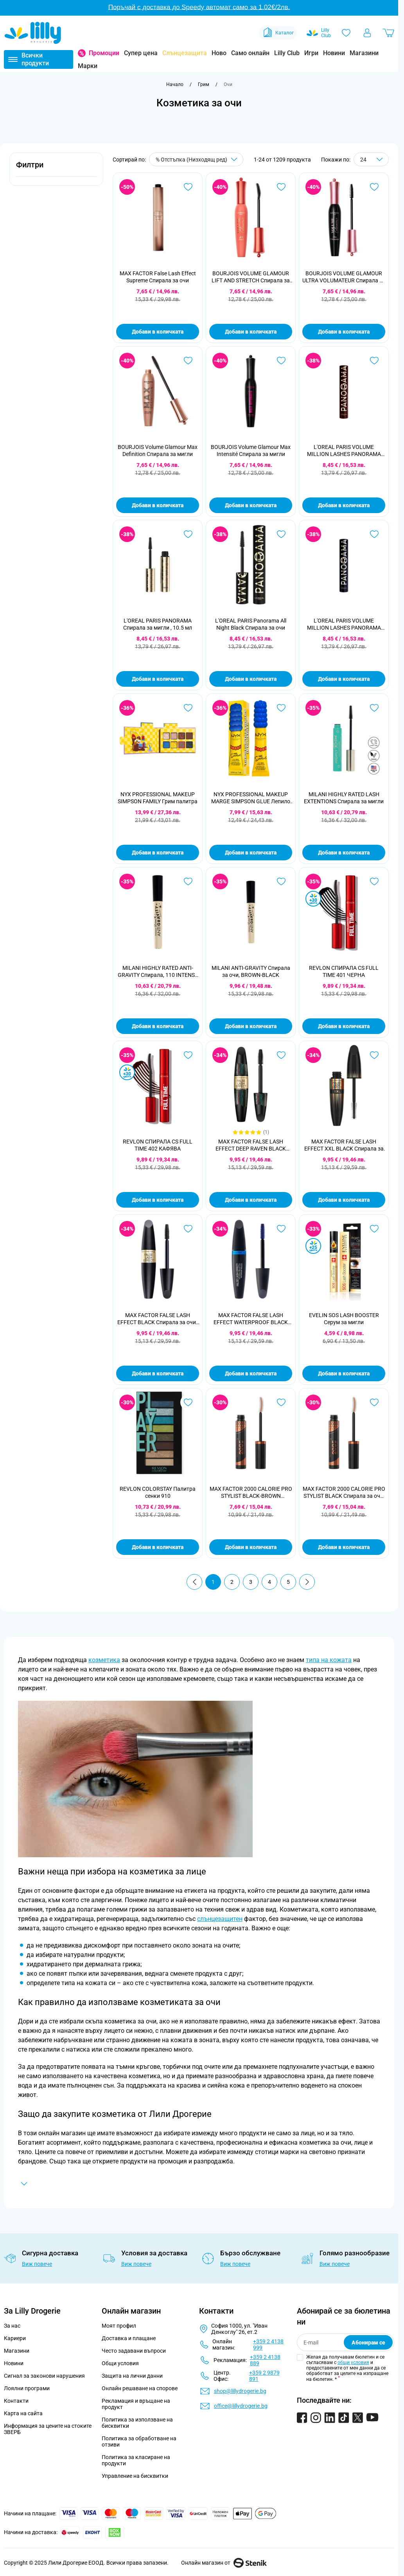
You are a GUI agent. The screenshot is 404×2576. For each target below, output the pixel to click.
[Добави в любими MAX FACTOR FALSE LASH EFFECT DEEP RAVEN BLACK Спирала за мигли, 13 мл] (281, 1055)
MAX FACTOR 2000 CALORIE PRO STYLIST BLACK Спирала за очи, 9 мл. (344, 1492)
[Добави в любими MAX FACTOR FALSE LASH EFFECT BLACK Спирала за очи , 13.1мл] (188, 1229)
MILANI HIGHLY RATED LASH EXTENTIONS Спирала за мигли (344, 797)
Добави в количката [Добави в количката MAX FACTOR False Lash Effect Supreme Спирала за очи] (157, 332)
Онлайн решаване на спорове (140, 2388)
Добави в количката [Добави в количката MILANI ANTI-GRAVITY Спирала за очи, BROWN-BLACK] (251, 1026)
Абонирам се (368, 2342)
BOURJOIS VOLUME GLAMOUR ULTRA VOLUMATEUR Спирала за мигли (343, 277)
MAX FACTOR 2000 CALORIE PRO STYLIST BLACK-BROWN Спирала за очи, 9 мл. (251, 1492)
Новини (334, 53)
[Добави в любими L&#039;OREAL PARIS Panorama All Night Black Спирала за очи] (281, 534)
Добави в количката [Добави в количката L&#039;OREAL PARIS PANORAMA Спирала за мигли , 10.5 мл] (157, 679)
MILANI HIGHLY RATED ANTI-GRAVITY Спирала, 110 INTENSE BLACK (158, 971)
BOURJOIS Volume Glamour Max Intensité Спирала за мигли (251, 450)
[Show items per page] (371, 159)
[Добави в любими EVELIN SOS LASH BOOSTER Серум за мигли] (374, 1229)
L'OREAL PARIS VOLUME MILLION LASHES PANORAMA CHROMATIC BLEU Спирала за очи (344, 624)
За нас (12, 2326)
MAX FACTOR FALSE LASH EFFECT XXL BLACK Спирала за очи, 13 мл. (344, 1145)
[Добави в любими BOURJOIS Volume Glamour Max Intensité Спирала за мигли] (281, 360)
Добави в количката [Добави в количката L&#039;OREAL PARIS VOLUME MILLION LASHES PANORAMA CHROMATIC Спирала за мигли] (344, 505)
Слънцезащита (184, 53)
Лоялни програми (27, 2388)
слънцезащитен (219, 1919)
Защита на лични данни (132, 2376)
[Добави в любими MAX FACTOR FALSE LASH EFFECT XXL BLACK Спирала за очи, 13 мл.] (374, 1055)
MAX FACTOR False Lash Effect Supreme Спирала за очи (158, 277)
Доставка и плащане (129, 2338)
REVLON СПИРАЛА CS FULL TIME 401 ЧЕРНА (344, 971)
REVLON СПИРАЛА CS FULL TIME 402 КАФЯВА (157, 1145)
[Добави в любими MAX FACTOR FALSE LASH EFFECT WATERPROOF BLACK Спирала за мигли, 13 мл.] (281, 1229)
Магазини (364, 53)
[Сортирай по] (196, 159)
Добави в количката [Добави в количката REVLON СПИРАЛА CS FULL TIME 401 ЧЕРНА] (344, 1026)
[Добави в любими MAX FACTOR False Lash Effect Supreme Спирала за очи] (188, 187)
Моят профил (119, 2326)
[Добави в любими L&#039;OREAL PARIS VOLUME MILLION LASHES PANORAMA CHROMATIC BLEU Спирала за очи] (374, 534)
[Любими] (346, 33)
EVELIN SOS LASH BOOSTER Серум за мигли (344, 1318)
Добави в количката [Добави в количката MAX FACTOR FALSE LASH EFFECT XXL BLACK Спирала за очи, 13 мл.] (344, 1200)
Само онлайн (250, 53)
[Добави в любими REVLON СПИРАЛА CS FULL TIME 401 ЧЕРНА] (374, 881)
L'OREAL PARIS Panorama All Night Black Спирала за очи (250, 624)
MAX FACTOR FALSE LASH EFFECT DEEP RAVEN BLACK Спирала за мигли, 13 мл (250, 1145)
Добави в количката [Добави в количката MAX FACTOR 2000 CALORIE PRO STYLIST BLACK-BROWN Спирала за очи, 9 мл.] (251, 1547)
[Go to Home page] (33, 33)
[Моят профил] (367, 33)
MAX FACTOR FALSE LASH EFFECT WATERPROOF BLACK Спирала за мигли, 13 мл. (251, 1319)
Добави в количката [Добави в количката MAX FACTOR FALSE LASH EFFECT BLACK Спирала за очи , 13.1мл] (157, 1373)
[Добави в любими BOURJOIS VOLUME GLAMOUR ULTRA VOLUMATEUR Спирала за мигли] (374, 187)
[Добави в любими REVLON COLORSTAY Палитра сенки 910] (188, 1402)
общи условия (353, 2362)
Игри (311, 53)
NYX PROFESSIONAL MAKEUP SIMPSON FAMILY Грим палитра (158, 797)
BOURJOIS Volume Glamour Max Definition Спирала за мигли (158, 450)
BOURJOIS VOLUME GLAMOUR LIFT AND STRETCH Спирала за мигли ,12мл (251, 277)
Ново (219, 53)
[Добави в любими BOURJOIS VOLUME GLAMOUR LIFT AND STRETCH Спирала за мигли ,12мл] (281, 187)
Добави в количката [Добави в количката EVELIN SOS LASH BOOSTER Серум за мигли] (344, 1373)
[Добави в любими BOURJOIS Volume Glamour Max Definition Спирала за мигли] (188, 360)
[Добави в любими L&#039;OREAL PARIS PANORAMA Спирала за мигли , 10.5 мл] (188, 534)
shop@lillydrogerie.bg (240, 2391)
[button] (56, 169)
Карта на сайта (23, 2413)
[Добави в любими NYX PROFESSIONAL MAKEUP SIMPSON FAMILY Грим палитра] (188, 708)
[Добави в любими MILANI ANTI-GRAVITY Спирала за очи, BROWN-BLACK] (281, 881)
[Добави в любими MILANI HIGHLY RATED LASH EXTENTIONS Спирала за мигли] (374, 708)
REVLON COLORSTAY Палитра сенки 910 (158, 1492)
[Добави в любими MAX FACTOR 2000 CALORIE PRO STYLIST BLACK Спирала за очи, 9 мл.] (374, 1402)
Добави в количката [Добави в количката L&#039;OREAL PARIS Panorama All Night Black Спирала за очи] (251, 679)
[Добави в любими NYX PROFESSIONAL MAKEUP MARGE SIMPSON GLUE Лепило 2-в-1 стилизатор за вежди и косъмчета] (281, 708)
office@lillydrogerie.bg (241, 2406)
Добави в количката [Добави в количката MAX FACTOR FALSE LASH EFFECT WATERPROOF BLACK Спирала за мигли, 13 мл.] (251, 1373)
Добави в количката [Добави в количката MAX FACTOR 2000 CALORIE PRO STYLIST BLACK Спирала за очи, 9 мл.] (344, 1547)
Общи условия (120, 2363)
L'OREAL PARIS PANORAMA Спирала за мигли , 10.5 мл (157, 624)
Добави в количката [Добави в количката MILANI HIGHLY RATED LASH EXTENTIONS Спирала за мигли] (344, 852)
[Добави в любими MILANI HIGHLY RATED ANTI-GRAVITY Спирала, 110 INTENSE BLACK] (188, 881)
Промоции (104, 53)
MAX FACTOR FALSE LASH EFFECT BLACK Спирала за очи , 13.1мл (157, 1319)
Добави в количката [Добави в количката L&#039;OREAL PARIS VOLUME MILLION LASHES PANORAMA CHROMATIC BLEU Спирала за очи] (344, 679)
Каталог (278, 33)
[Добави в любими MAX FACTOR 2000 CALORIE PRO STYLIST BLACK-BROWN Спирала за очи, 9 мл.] (281, 1402)
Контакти (16, 2401)
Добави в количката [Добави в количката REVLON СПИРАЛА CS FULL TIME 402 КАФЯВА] (157, 1200)
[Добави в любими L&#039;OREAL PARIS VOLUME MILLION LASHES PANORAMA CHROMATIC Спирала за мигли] (374, 360)
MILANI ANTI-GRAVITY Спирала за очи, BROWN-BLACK (251, 971)
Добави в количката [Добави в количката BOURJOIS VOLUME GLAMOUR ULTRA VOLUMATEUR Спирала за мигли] (344, 332)
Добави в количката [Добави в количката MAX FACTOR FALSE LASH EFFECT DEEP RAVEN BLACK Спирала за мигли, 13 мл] (251, 1200)
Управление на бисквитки (135, 2476)
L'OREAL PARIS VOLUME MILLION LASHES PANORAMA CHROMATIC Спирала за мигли (344, 451)
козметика (104, 1660)
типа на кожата (329, 1660)
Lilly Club (287, 53)
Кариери (15, 2338)
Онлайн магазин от (224, 2563)
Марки (87, 66)
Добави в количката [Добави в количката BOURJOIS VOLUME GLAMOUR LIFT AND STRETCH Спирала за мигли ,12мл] (251, 332)
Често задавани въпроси (134, 2351)
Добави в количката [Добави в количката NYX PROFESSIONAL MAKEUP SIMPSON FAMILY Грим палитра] (157, 852)
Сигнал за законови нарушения (44, 2376)
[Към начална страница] (174, 84)
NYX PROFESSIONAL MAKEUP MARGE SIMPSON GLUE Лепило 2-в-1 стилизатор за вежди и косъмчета (250, 798)
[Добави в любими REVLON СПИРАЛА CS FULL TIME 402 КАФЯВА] (188, 1055)
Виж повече (37, 2264)
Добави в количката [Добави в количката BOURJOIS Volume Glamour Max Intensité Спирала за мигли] (251, 505)
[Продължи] (307, 1582)
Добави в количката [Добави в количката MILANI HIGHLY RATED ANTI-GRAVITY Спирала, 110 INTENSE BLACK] (157, 1026)
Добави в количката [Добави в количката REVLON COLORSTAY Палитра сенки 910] (157, 1547)
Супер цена (141, 53)
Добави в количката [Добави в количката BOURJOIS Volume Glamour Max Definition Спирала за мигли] (157, 505)
